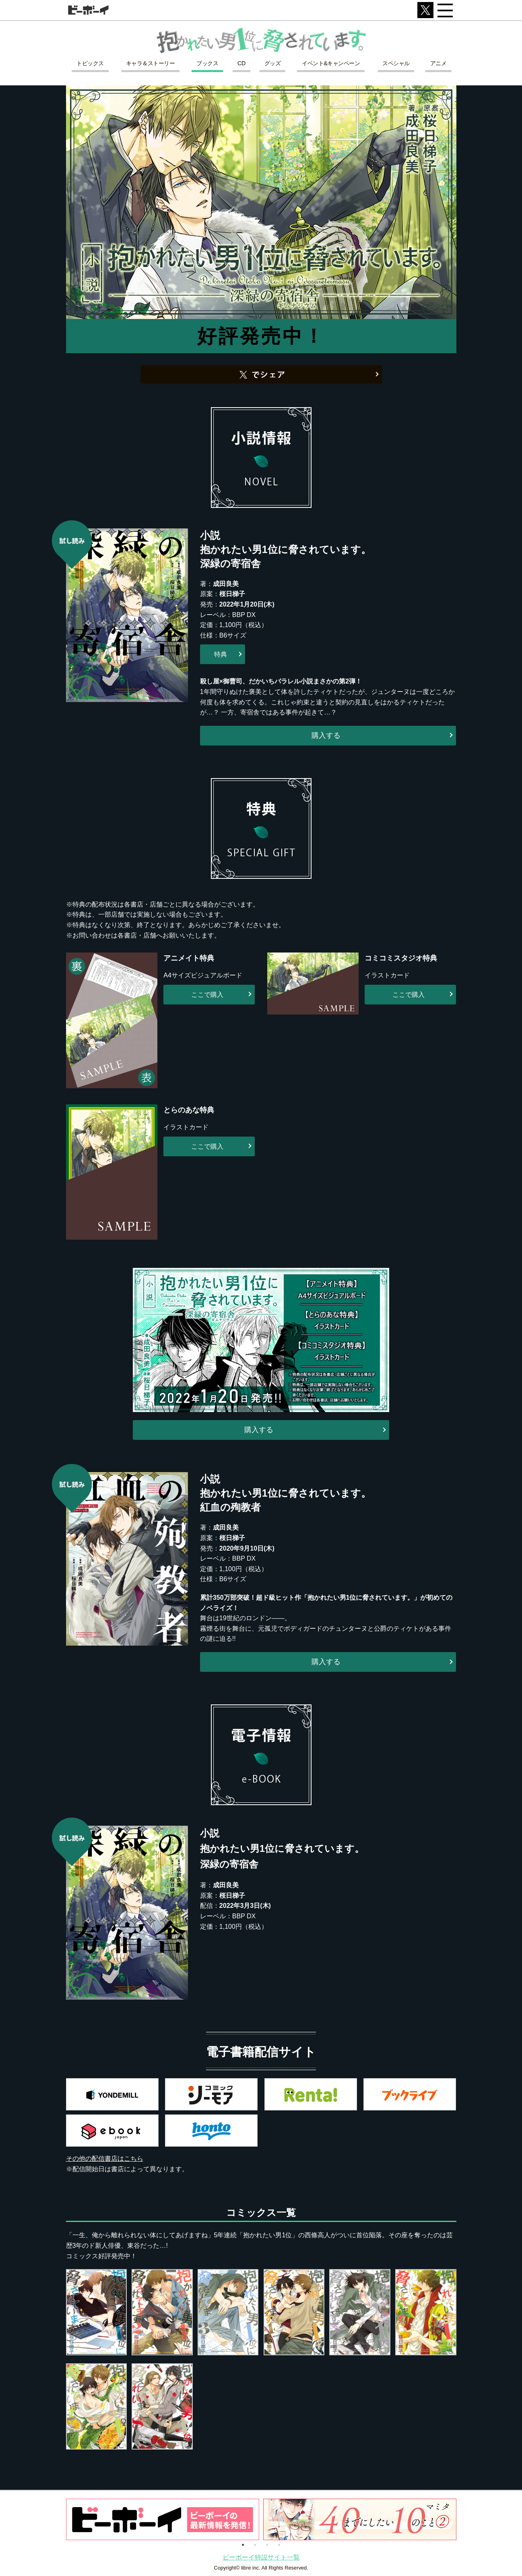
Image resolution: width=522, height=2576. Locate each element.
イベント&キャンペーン (331, 63)
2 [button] (255, 2544)
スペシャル (396, 63)
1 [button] (243, 2544)
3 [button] (267, 2544)
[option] (162, 2519)
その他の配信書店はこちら (104, 2158)
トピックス (90, 63)
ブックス (207, 63)
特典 (220, 654)
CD (241, 63)
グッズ (272, 63)
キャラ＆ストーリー (150, 63)
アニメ (438, 63)
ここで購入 (207, 994)
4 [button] (279, 2544)
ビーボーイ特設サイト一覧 (261, 2557)
